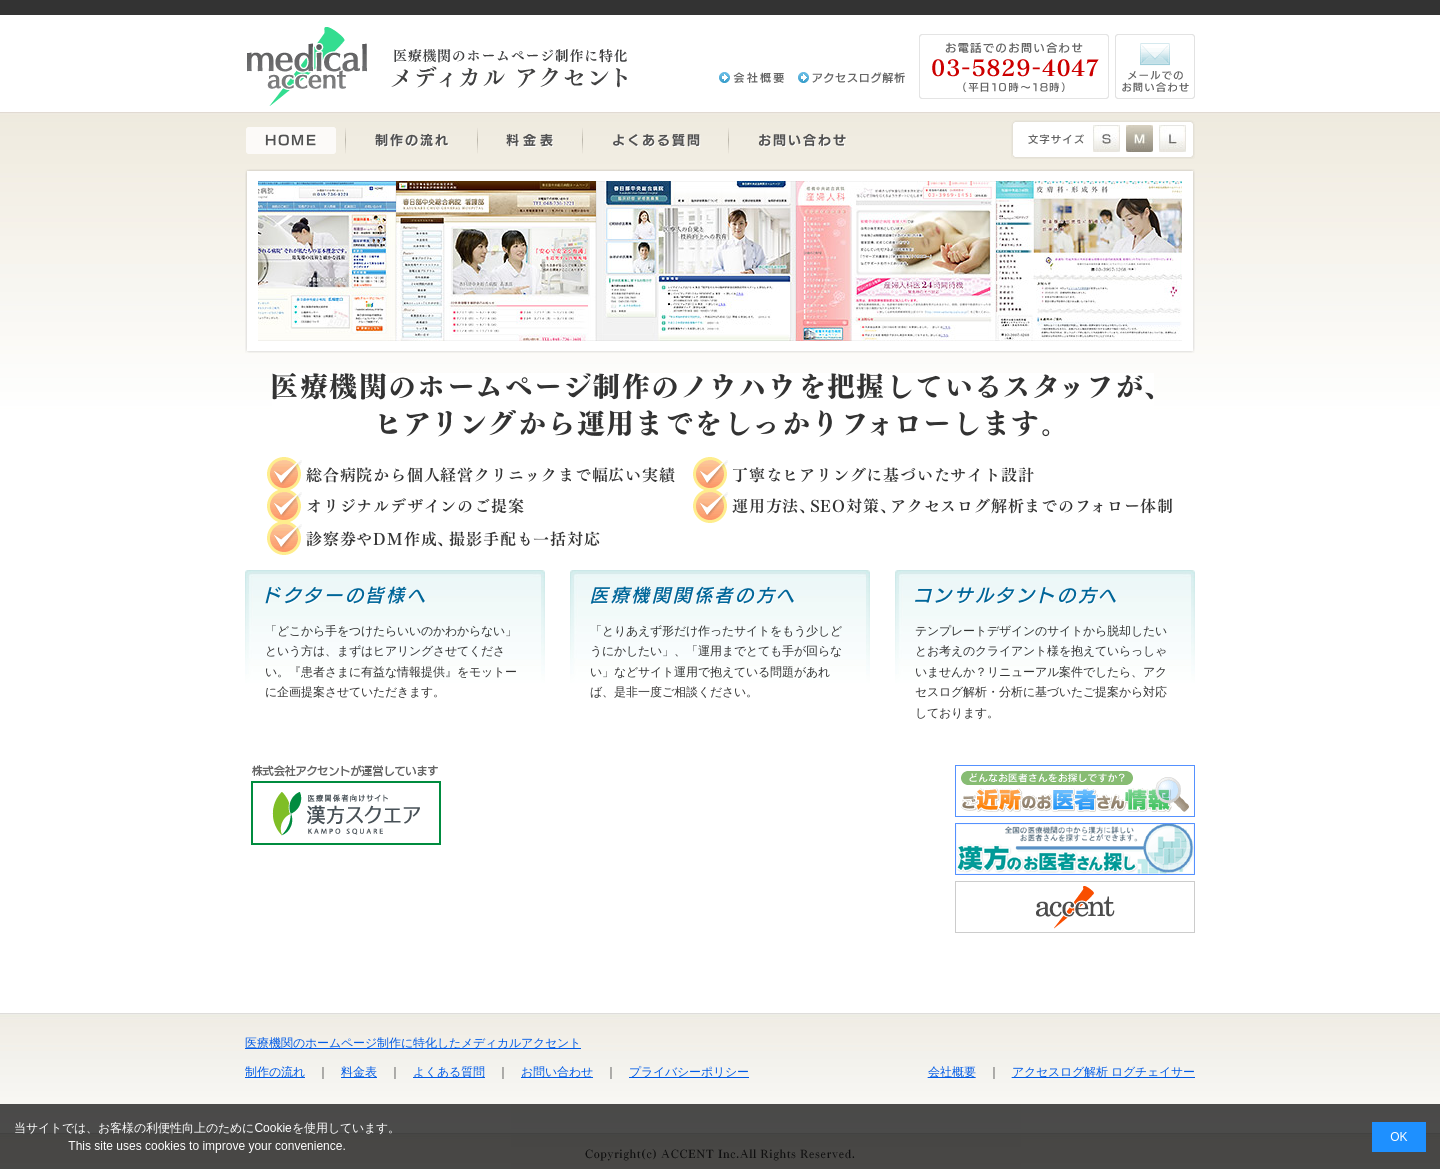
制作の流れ (275, 1072)
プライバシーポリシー (689, 1072)
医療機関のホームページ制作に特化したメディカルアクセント (413, 1043)
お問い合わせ (557, 1072)
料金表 (359, 1072)
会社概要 (952, 1072)
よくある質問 (449, 1072)
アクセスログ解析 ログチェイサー (1103, 1072)
